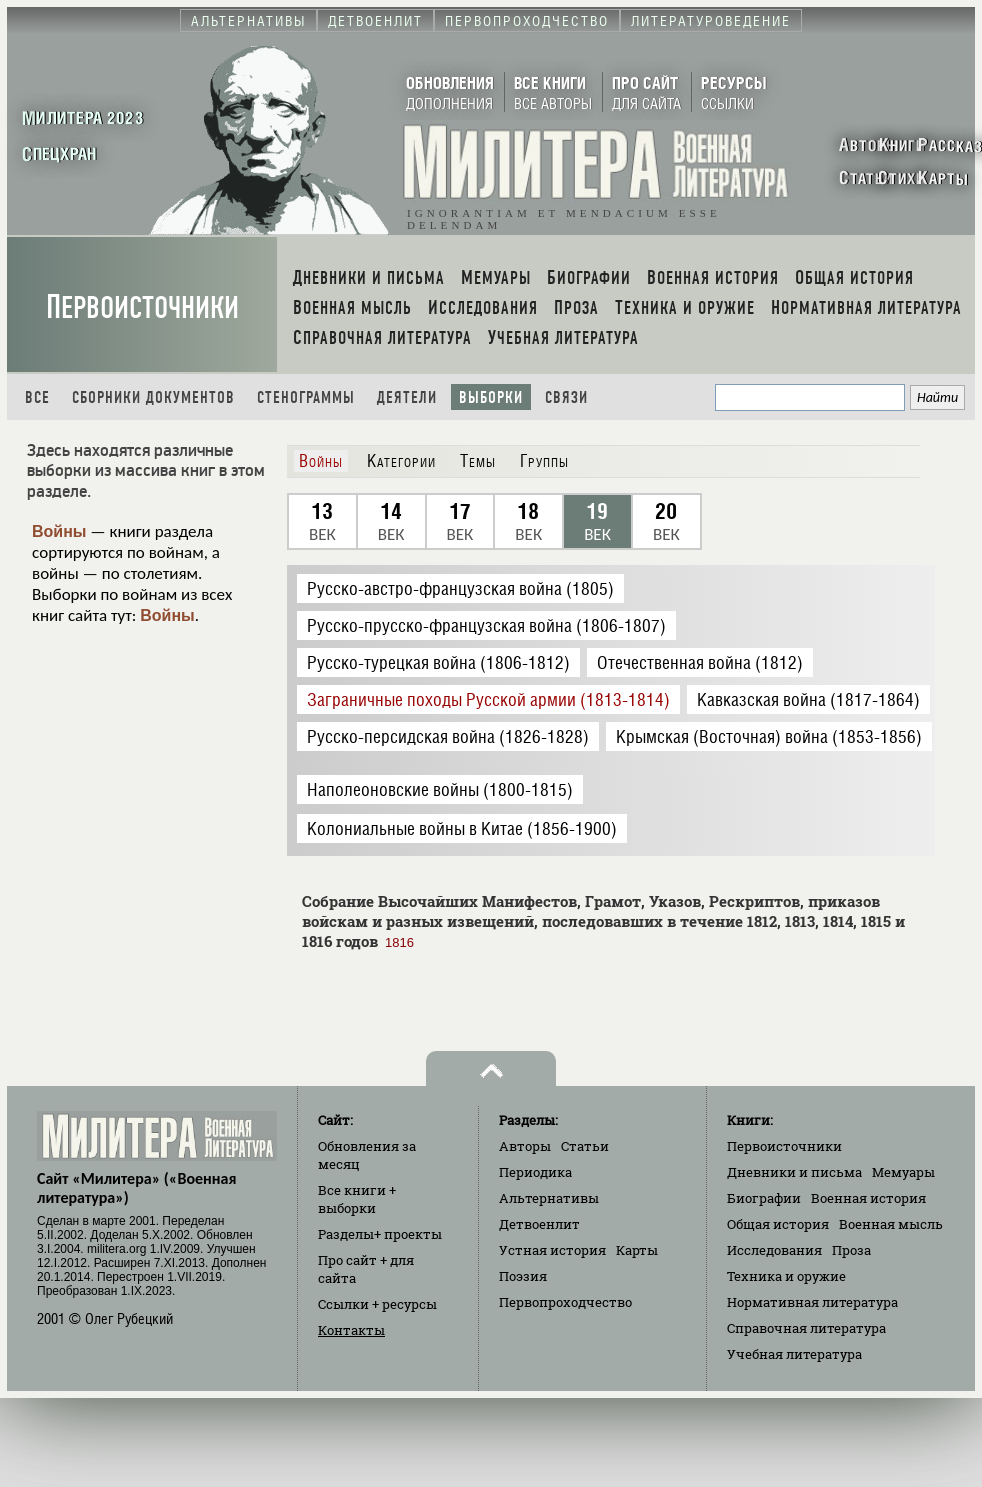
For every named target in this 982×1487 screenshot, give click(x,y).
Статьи (585, 1146)
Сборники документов (153, 397)
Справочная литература (806, 1328)
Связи (566, 397)
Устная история (552, 1250)
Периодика (535, 1172)
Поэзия (523, 1276)
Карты (637, 1250)
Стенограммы (306, 397)
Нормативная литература (812, 1302)
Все (37, 397)
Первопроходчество (565, 1302)
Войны (59, 531)
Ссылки (377, 1304)
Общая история (778, 1224)
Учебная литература (794, 1354)
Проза (851, 1250)
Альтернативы (549, 1198)
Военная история (868, 1198)
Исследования (774, 1250)
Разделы (380, 1234)
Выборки (491, 397)
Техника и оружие (786, 1276)
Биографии (764, 1198)
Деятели (407, 397)
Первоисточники (142, 307)
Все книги (357, 1199)
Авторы (525, 1146)
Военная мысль (891, 1224)
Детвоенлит (539, 1224)
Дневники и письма (794, 1172)
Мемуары (903, 1172)
